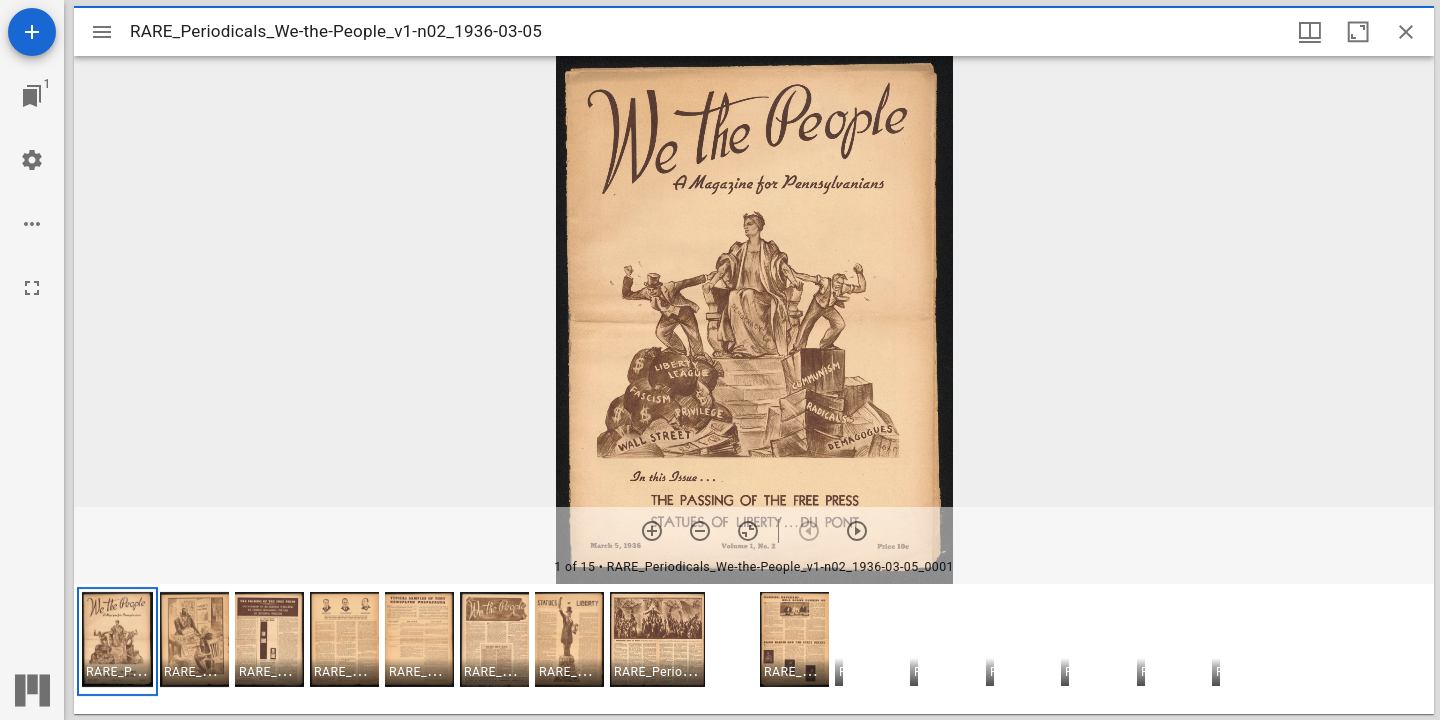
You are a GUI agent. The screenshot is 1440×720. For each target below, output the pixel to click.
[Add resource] (32, 32)
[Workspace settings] (32, 160)
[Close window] (1406, 32)
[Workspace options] (32, 224)
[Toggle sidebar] (102, 32)
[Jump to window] (32, 96)
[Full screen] (32, 288)
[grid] (754, 649)
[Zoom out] (700, 531)
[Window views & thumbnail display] (1310, 32)
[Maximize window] (1358, 32)
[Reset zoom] (748, 531)
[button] (117, 641)
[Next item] (857, 531)
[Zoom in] (652, 531)
